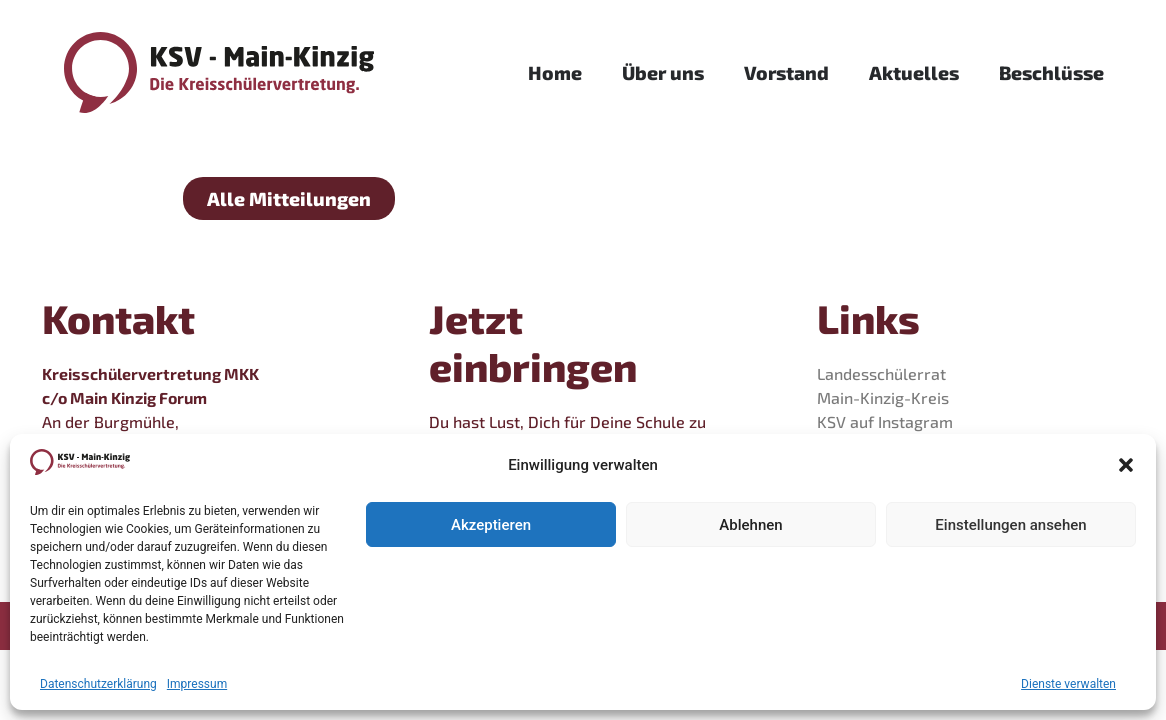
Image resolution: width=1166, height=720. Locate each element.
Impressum (197, 684)
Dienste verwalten (1068, 684)
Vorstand (786, 72)
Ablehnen (750, 525)
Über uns (663, 72)
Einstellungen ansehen (1010, 525)
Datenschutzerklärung (98, 684)
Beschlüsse (1051, 72)
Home (555, 72)
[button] (1126, 465)
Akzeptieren (491, 525)
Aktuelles (914, 72)
